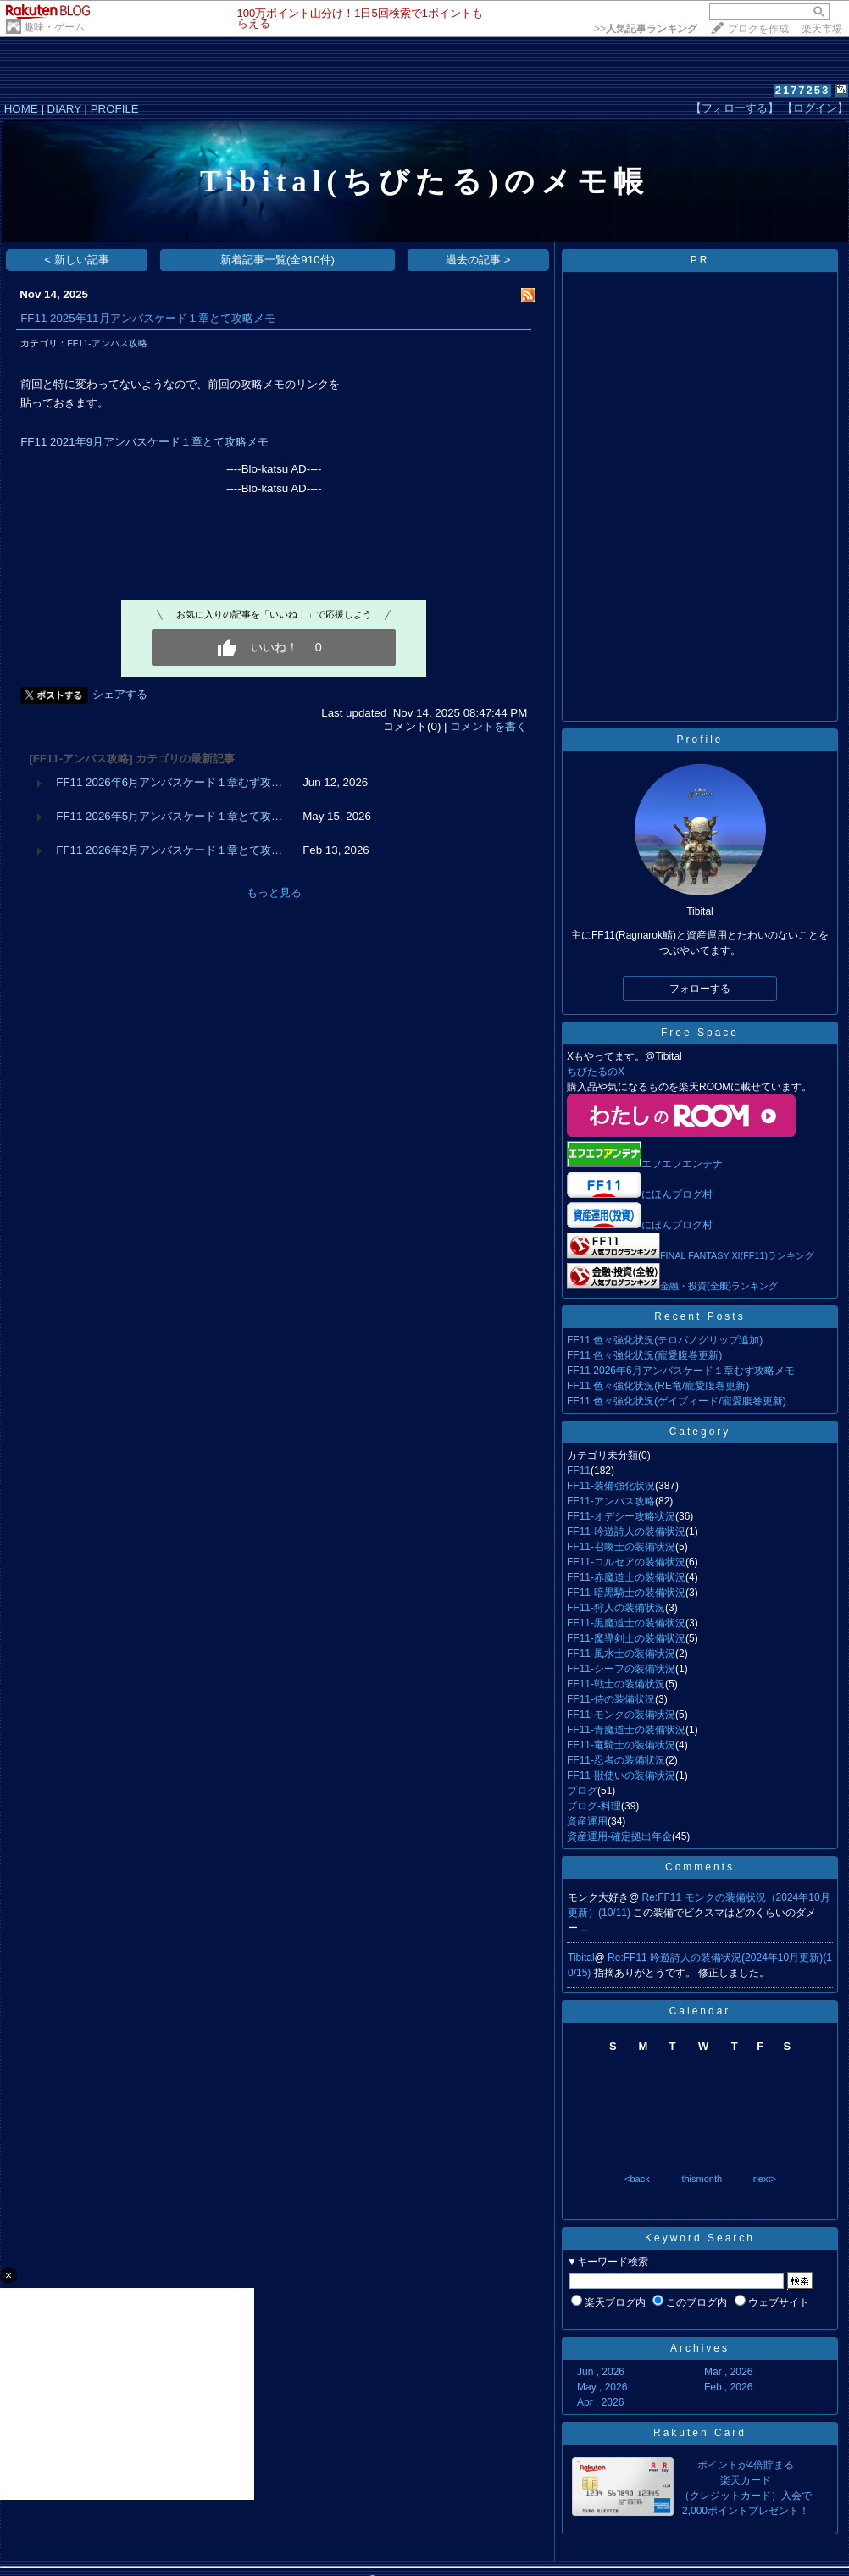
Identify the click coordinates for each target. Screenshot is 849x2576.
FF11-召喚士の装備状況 (621, 1547)
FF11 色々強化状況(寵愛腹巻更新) (644, 1355)
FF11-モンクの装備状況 (621, 1714)
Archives (700, 2348)
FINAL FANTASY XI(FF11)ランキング (737, 1255)
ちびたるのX (595, 1071)
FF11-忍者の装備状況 (616, 1760)
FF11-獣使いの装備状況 (621, 1775)
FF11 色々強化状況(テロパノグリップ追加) (665, 1340)
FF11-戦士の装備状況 (616, 1684)
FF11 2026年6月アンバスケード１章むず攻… (169, 782)
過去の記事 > (478, 259)
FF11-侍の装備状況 (611, 1699)
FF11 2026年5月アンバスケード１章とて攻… (169, 816)
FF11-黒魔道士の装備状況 (626, 1623)
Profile (699, 739)
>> (645, 29)
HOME (21, 108)
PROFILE (115, 108)
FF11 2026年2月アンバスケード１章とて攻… (169, 850)
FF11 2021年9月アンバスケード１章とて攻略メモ (144, 441)
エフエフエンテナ (645, 1164)
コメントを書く (488, 726)
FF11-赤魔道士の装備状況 (626, 1577)
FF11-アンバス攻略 (107, 343)
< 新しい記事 (76, 259)
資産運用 (587, 1821)
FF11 (579, 1470)
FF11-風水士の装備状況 (621, 1653)
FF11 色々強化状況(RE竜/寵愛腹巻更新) (658, 1386)
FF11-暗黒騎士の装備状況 (626, 1592)
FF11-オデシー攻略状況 (621, 1516)
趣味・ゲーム (54, 27)
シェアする (119, 694)
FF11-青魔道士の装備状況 (626, 1730)
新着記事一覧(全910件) (277, 259)
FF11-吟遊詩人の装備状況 (626, 1531)
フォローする (699, 988)
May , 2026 (602, 2387)
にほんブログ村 (677, 1194)
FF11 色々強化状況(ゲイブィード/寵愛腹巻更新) (676, 1401)
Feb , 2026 (728, 2387)
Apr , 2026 (600, 2402)
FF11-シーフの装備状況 (621, 1669)
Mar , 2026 (728, 2372)
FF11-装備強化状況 (611, 1486)
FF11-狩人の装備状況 (616, 1608)
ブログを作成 (758, 29)
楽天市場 (822, 29)
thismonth (701, 2179)
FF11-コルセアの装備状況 (626, 1562)
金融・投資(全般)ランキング (719, 1286)
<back (637, 2179)
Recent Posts (699, 1316)
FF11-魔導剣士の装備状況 (626, 1638)
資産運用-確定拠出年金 (619, 1836)
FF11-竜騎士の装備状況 (621, 1745)
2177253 (802, 90)
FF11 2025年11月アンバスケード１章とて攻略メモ (147, 318)
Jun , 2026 (600, 2372)
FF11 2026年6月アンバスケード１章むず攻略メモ (681, 1371)
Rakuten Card (699, 2433)
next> (764, 2179)
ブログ (582, 1791)
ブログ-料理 (594, 1806)
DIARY (64, 108)
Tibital (581, 1958)
